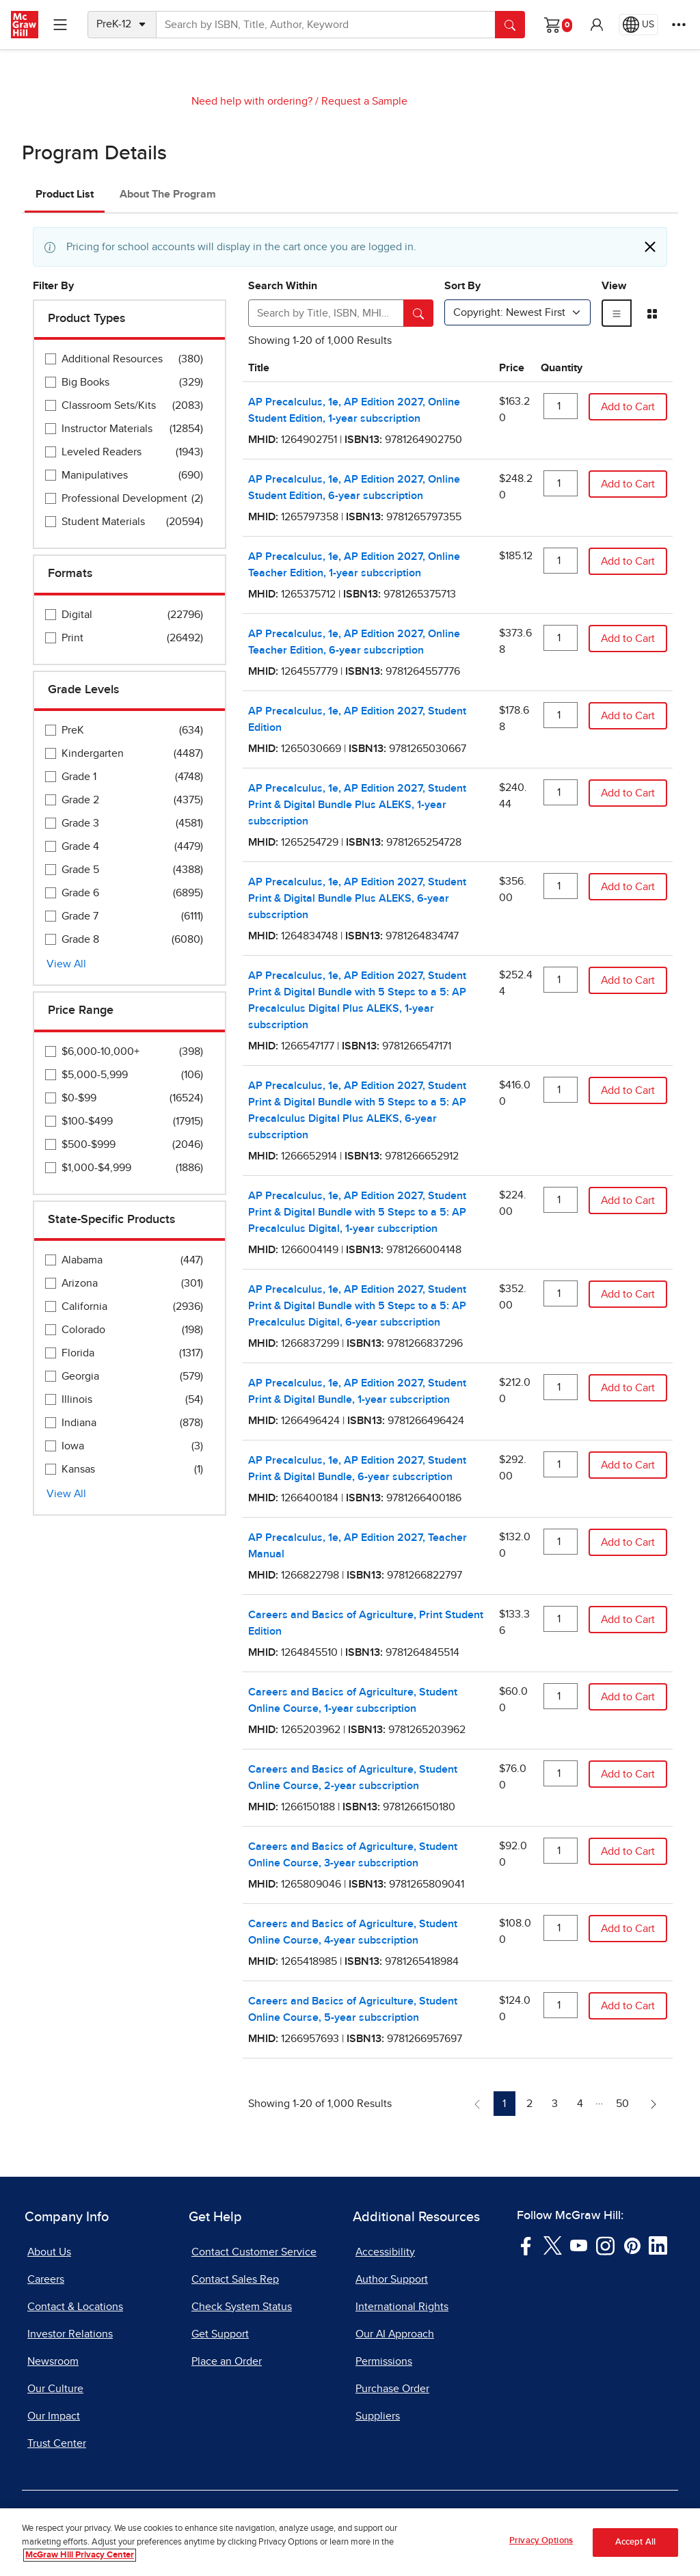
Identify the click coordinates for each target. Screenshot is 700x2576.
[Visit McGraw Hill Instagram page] (605, 2244)
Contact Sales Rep (235, 2279)
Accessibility (385, 2251)
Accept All (635, 2547)
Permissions (383, 2361)
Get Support (220, 2334)
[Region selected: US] (638, 25)
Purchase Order (392, 2388)
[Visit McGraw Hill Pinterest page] (632, 2244)
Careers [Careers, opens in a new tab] (45, 2279)
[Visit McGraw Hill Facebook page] (526, 2244)
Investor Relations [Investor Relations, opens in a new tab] (70, 2334)
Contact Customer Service (254, 2251)
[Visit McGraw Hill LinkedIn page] (658, 2244)
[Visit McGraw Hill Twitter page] (552, 2244)
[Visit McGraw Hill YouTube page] (578, 2244)
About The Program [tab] (168, 194)
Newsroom (53, 2361)
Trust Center (56, 2443)
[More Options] (678, 24)
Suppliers (377, 2416)
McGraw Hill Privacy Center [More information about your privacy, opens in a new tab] (79, 2560)
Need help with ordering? (251, 101)
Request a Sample (364, 101)
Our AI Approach (394, 2334)
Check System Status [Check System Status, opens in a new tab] (241, 2306)
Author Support (391, 2279)
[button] (597, 24)
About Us (49, 2251)
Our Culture (55, 2388)
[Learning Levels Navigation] (60, 25)
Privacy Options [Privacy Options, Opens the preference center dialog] (541, 2546)
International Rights (401, 2306)
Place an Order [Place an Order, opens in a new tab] (226, 2361)
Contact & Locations (75, 2306)
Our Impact (53, 2416)
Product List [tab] (65, 194)
